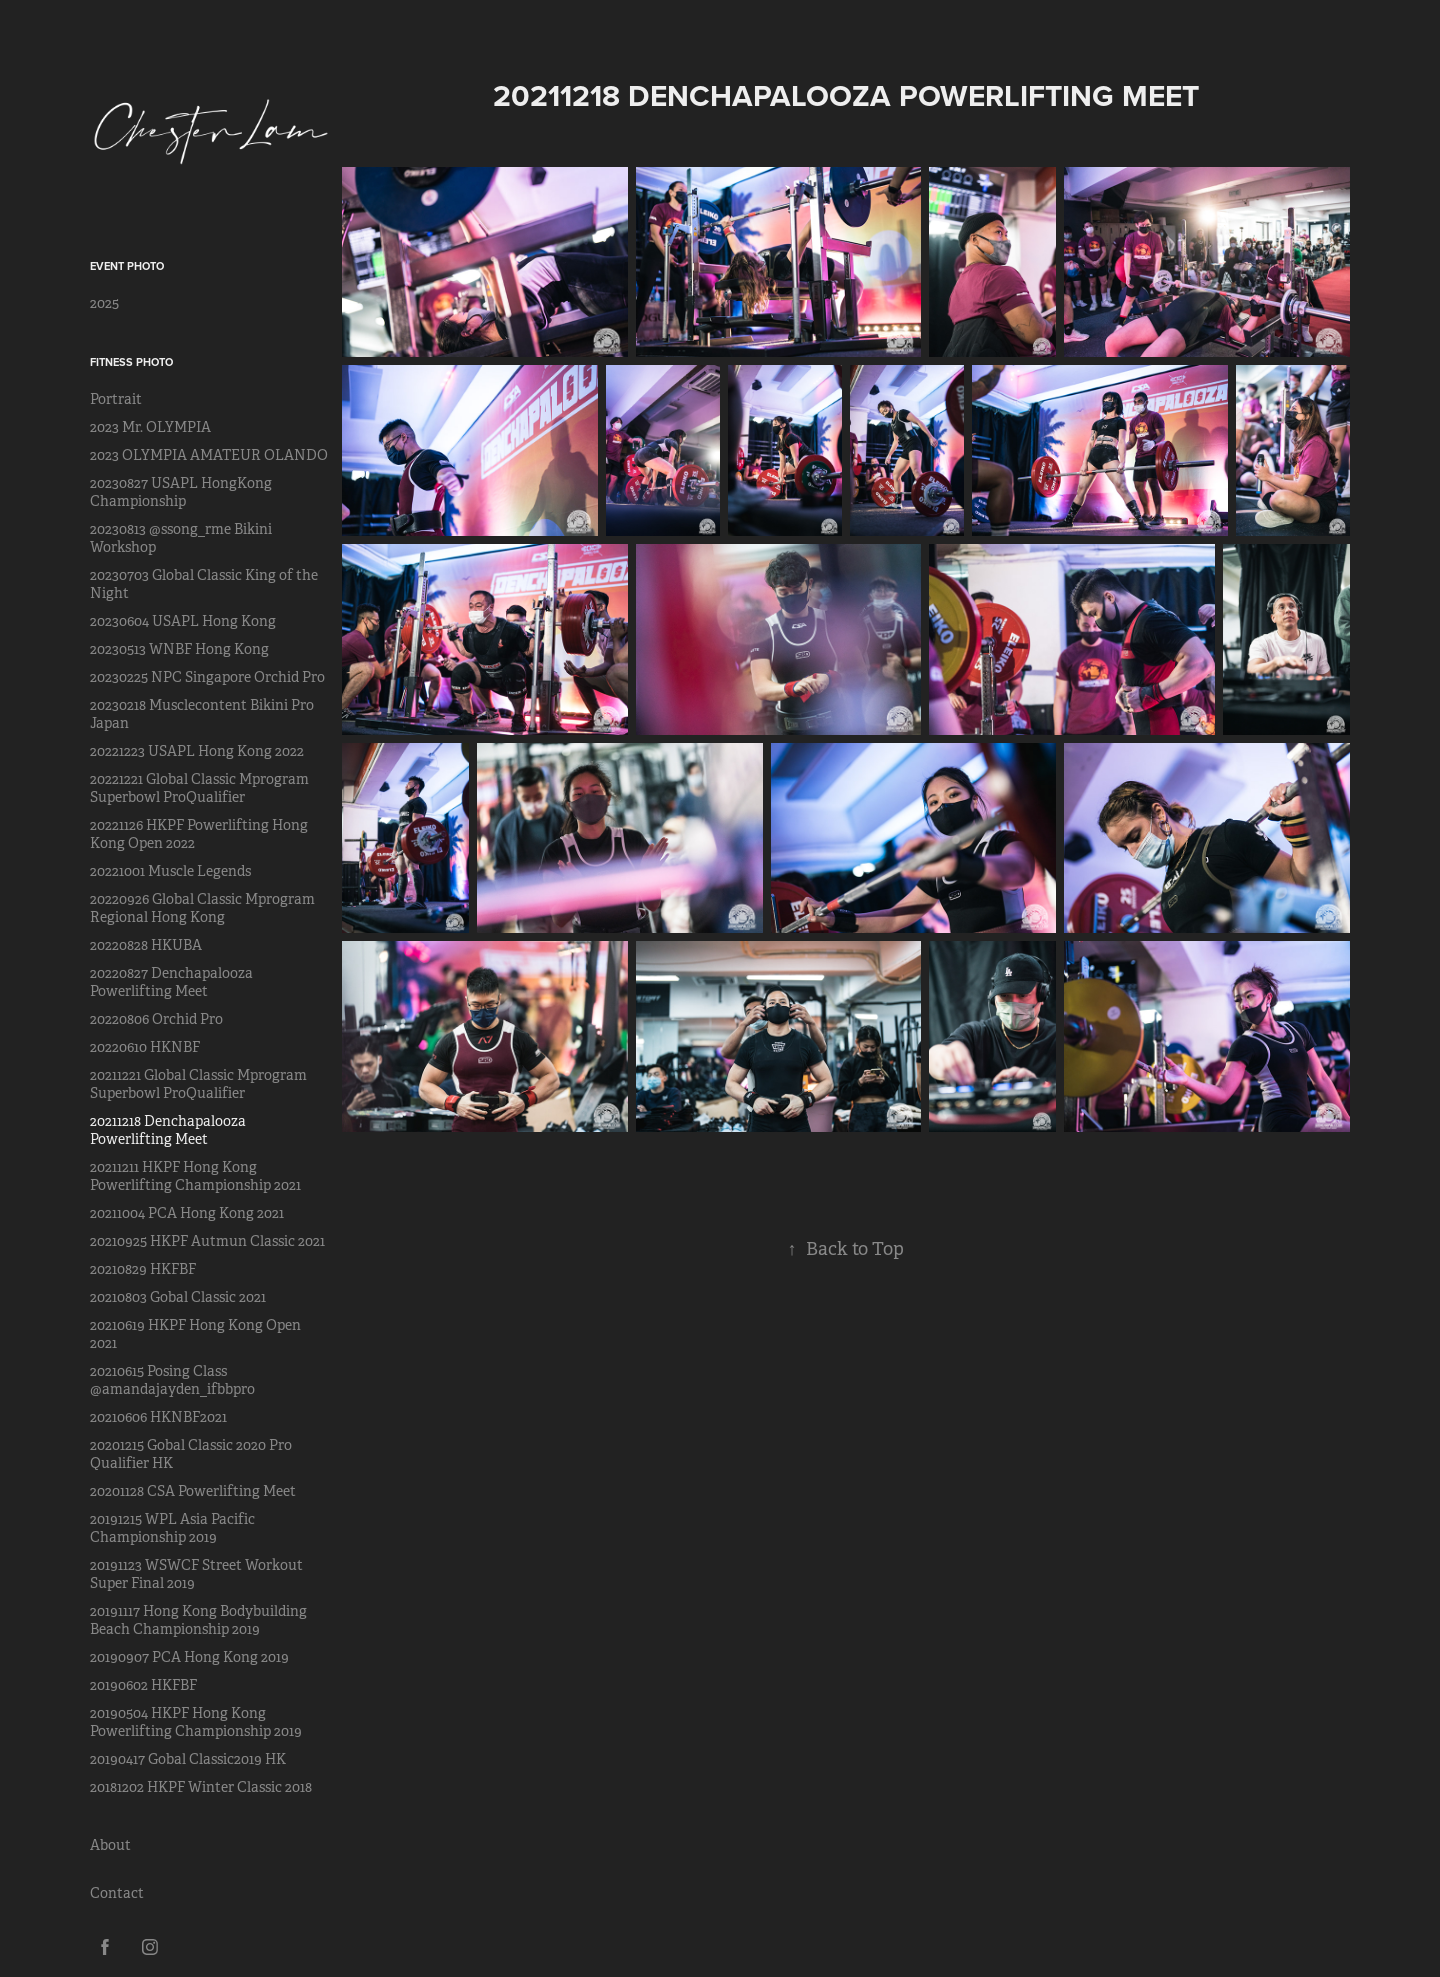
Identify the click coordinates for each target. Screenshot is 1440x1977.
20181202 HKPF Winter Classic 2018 (201, 1787)
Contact (117, 1893)
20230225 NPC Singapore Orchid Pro (207, 677)
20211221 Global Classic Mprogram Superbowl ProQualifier (198, 1084)
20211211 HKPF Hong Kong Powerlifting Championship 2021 (195, 1176)
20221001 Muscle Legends (170, 871)
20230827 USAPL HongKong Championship (181, 492)
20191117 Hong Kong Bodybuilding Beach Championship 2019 (198, 1620)
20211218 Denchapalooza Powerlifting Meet (168, 1130)
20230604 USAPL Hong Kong (183, 621)
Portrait (116, 399)
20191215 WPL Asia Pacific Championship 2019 (172, 1528)
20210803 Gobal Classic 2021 (178, 1297)
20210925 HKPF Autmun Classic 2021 (207, 1241)
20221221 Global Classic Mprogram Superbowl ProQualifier (199, 788)
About (110, 1845)
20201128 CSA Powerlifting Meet (193, 1491)
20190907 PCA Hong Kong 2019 (189, 1657)
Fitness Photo (131, 362)
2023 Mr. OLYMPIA (150, 427)
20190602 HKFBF (143, 1685)
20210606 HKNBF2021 (158, 1417)
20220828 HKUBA (146, 945)
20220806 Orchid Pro (156, 1019)
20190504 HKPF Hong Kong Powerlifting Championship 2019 (196, 1722)
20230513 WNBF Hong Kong (179, 649)
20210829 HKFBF (143, 1269)
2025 (104, 303)
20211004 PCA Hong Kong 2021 (187, 1213)
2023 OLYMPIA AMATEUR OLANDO (209, 455)
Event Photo (127, 266)
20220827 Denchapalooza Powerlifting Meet (171, 982)
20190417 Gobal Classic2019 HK (188, 1759)
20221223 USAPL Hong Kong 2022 (197, 751)
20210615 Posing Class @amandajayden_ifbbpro (172, 1380)
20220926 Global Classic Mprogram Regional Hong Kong (202, 908)
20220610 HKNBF (145, 1047)
